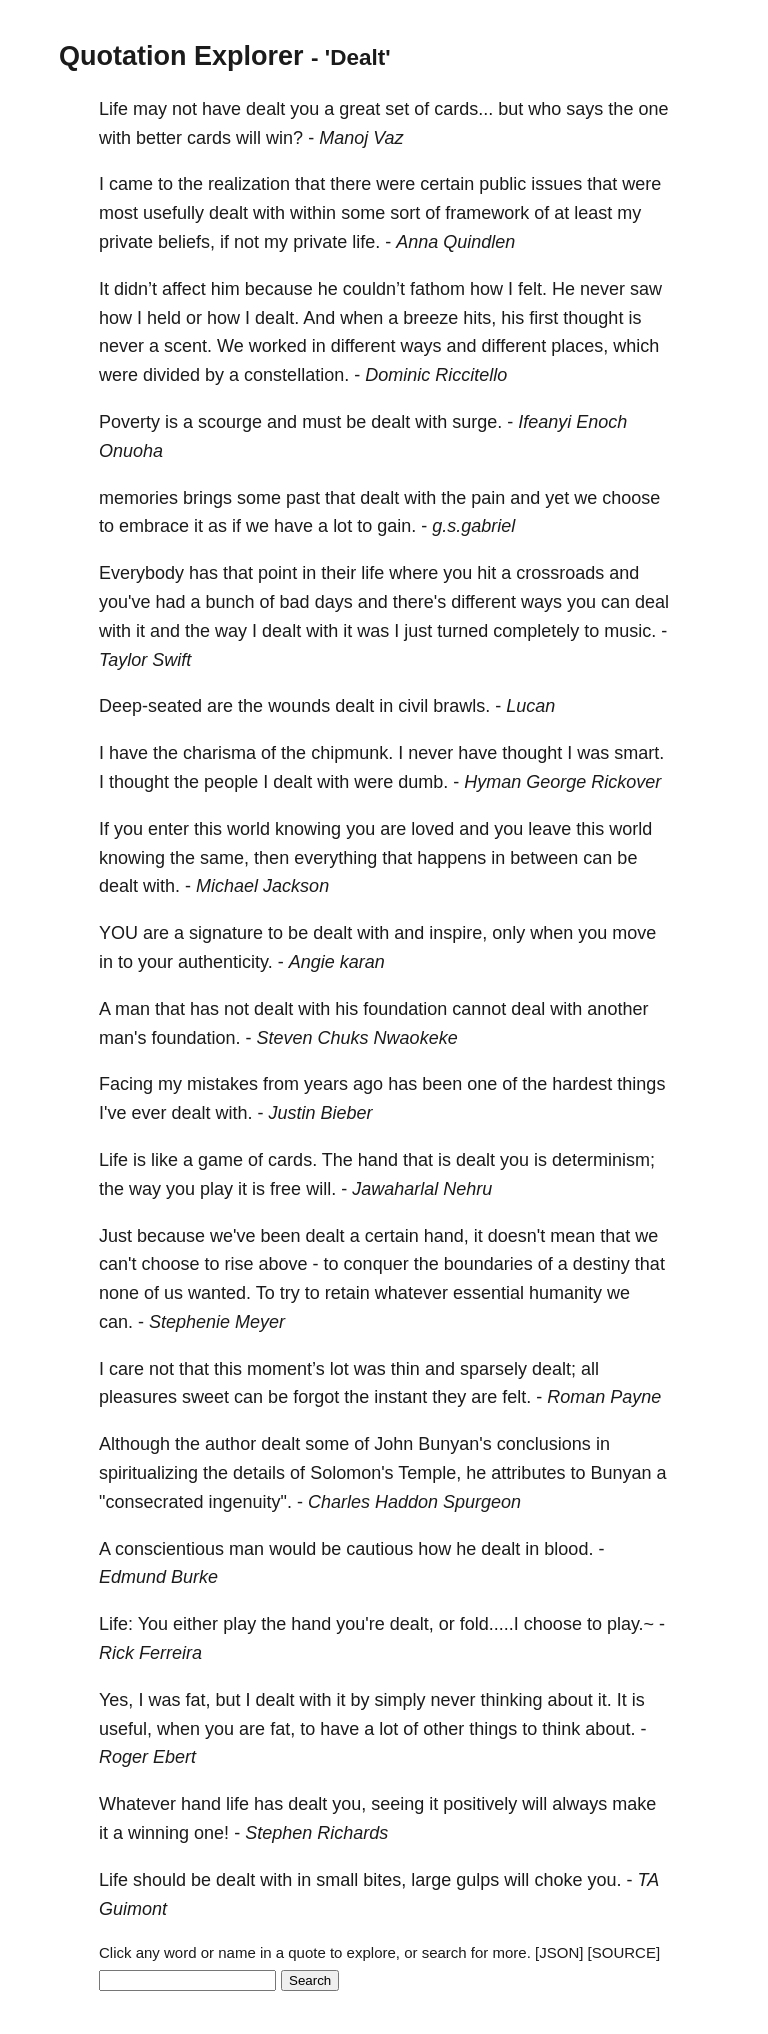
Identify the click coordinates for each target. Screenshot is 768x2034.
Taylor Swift (145, 660)
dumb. (423, 782)
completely (536, 631)
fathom (437, 289)
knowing (308, 829)
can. (116, 1322)
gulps (477, 1880)
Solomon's (351, 1473)
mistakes (222, 1084)
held (164, 318)
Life (113, 109)
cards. (292, 1160)
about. (610, 1729)
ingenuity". (249, 1502)
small (337, 1880)
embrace (154, 526)
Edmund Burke (158, 1577)
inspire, (458, 933)
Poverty (129, 422)
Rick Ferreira (150, 1653)
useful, (125, 1729)
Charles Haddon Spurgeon (414, 1502)
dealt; (554, 1369)
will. (321, 1189)
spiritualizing (148, 1473)
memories (138, 498)
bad (295, 602)
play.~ (630, 1624)
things (641, 1084)
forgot (316, 1397)
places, (579, 346)
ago (368, 1084)
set (397, 109)
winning (158, 1833)
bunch (230, 602)
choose (631, 498)
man (132, 1009)
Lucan (530, 706)
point (277, 573)
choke (558, 1880)
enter (168, 829)
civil (413, 706)
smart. (639, 753)
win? (284, 138)
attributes (528, 1473)
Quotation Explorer (181, 56)
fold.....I (489, 1624)
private (126, 242)
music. (630, 631)
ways (421, 346)
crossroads (560, 573)
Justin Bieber (321, 1113)
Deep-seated (150, 706)
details (259, 1473)
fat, (197, 1700)
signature (226, 933)
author (230, 1444)
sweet (205, 1397)
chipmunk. (352, 753)
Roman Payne (604, 1397)
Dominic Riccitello (436, 375)
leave (549, 829)
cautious (379, 1549)
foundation (405, 1009)
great (359, 109)
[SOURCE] (624, 1952)
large (431, 1880)
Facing (126, 1084)
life (372, 573)
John (393, 1444)
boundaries (488, 1264)
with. (161, 886)
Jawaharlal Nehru (422, 1189)
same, (224, 858)
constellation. (296, 375)
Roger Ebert (147, 1757)
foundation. (195, 1038)
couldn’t (374, 289)
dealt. (277, 318)
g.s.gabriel (473, 526)
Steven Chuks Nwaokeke (357, 1038)
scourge (230, 422)
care (126, 1369)
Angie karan (337, 962)
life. (366, 242)
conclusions (544, 1444)
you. (604, 1880)
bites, (384, 1880)
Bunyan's (455, 1444)
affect (184, 289)
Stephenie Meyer (217, 1322)
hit (486, 573)
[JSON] (559, 1952)
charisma (219, 753)
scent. (188, 346)
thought (593, 318)
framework (487, 213)
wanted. (219, 1293)
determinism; (603, 1160)
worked (278, 346)
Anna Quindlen (455, 242)
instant (400, 1397)
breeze (430, 318)
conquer (376, 1264)
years (326, 1084)
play (216, 1189)
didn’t (135, 289)
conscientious (169, 1549)
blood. (568, 1549)
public (502, 184)
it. (605, 1700)
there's (419, 602)
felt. (532, 289)
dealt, (412, 1624)
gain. (396, 526)
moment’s (286, 1369)
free (285, 1189)
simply (400, 1700)
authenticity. (225, 962)
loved (432, 829)
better (159, 138)
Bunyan (620, 1473)
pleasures (138, 1397)
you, (349, 1804)
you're (360, 1624)
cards (209, 138)
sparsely (493, 1369)
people (231, 782)
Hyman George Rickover (562, 782)
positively (480, 1804)
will (248, 138)
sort (405, 213)
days (334, 602)
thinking (512, 1700)
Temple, (429, 1473)
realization (249, 184)
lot (342, 526)
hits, (479, 318)
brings (207, 498)
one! (211, 1833)
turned (462, 631)
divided (171, 375)
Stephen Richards (316, 1833)
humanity (565, 1293)
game (220, 1160)
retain (347, 1293)
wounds (299, 706)
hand (378, 1160)
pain (488, 498)
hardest (582, 1084)
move (634, 933)
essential (488, 1293)
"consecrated (151, 1502)
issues (556, 184)
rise (239, 1264)
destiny (601, 1264)
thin (405, 1369)
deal (652, 602)
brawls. (461, 706)
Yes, (116, 1700)
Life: (116, 1624)
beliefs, (186, 242)
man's (122, 1038)
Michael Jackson (262, 886)
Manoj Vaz (361, 138)
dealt (265, 109)
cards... (463, 109)
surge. (477, 422)
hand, (446, 1236)
